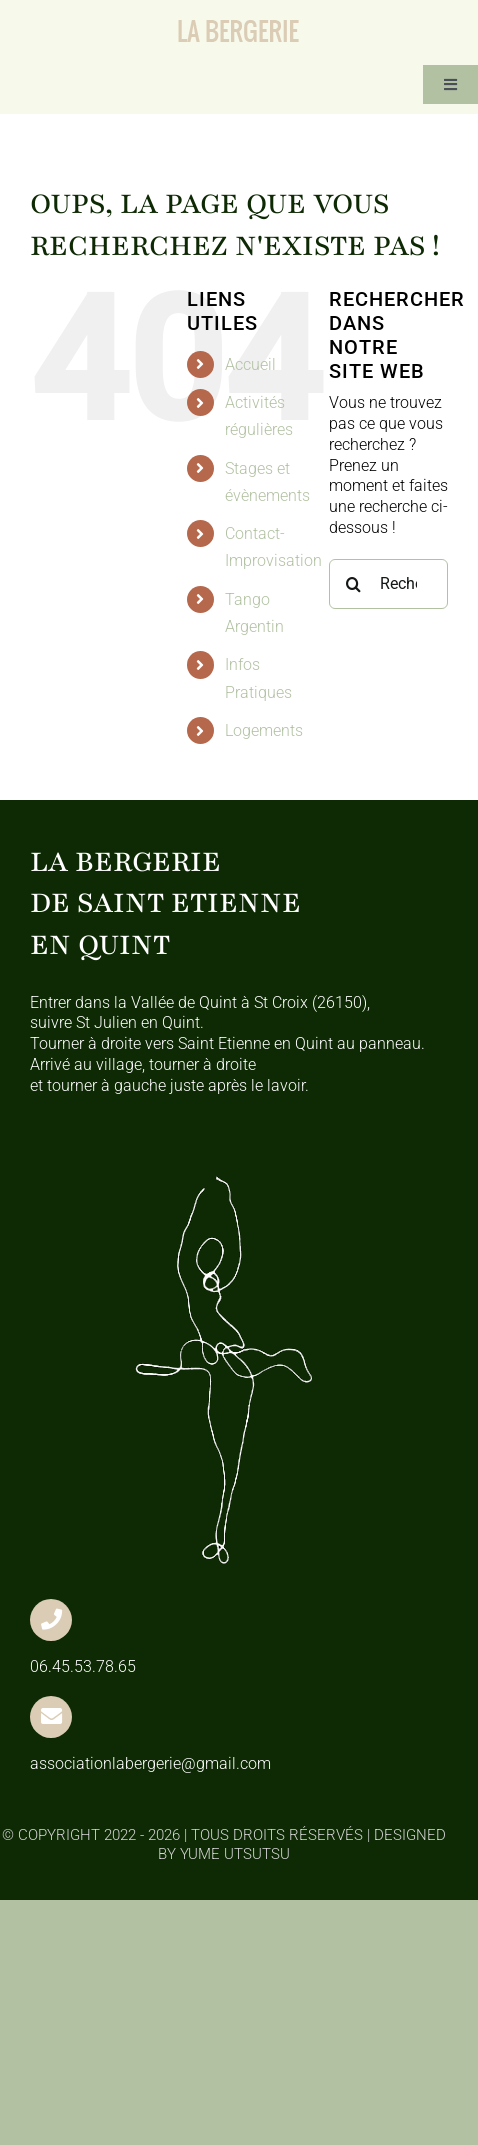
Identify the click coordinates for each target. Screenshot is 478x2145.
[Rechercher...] (388, 584)
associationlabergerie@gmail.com (150, 1763)
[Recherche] (354, 584)
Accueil (250, 364)
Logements (264, 730)
